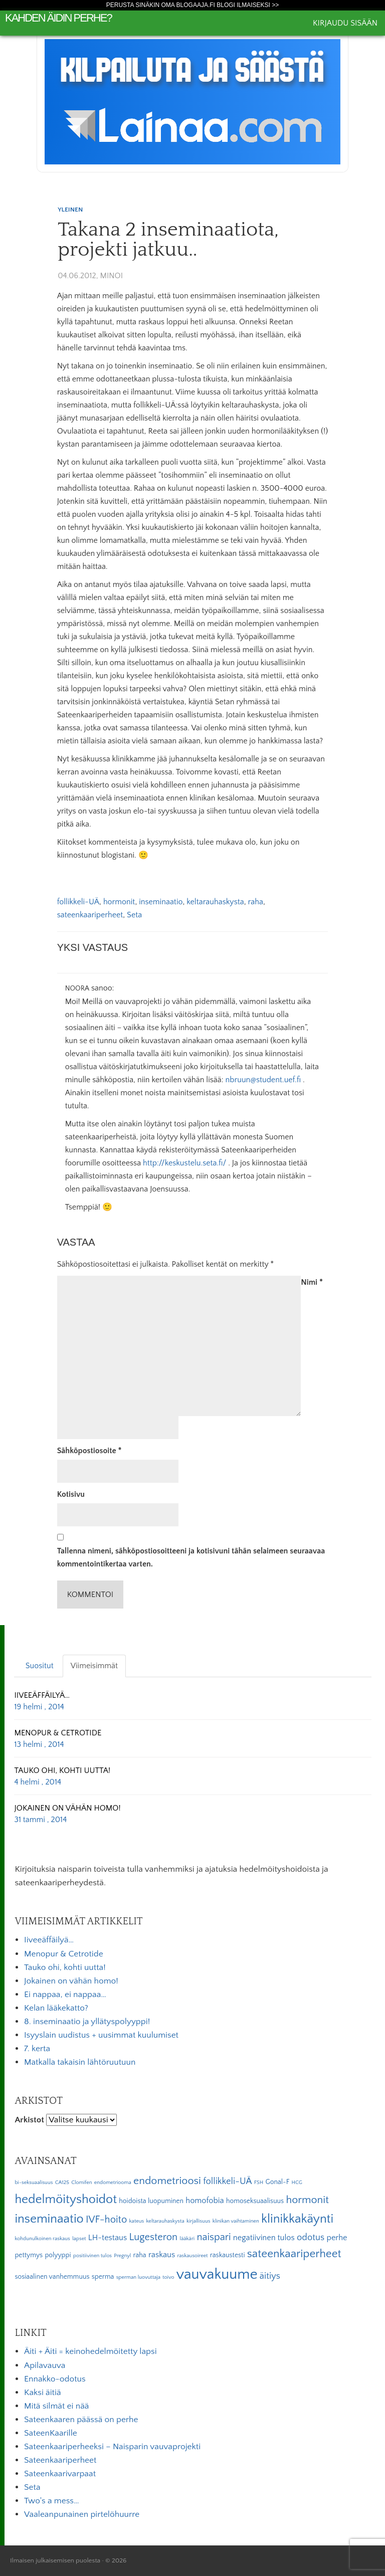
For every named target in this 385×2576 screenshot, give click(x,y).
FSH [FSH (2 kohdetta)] (259, 2182)
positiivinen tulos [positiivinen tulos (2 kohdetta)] (92, 2256)
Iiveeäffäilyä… (49, 1940)
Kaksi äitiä (42, 2393)
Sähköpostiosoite (89, 1450)
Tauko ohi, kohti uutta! (65, 1967)
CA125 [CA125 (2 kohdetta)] (62, 2182)
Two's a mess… (51, 2501)
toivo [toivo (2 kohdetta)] (168, 2277)
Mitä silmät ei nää (56, 2406)
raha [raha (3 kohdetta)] (139, 2255)
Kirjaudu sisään (345, 23)
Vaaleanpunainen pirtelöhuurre (81, 2514)
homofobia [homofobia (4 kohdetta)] (204, 2200)
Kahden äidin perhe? (58, 18)
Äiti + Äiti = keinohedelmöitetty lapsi (90, 2351)
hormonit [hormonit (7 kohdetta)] (307, 2200)
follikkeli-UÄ (78, 901)
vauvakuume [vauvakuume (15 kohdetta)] (217, 2274)
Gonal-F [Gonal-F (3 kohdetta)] (277, 2182)
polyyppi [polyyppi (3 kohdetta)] (58, 2255)
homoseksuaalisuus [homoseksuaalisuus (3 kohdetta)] (255, 2201)
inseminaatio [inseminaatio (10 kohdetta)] (49, 2219)
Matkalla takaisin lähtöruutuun (79, 2062)
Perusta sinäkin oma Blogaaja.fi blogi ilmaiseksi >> (192, 5)
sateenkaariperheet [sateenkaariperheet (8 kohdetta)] (294, 2254)
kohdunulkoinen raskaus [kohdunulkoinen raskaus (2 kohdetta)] (42, 2239)
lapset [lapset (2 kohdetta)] (79, 2239)
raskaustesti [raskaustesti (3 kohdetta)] (227, 2255)
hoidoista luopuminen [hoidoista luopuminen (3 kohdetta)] (151, 2201)
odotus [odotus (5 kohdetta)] (310, 2237)
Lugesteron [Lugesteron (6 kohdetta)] (153, 2237)
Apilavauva (44, 2365)
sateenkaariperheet (90, 914)
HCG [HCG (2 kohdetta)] (297, 2182)
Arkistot (29, 2120)
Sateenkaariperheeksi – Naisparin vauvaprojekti (112, 2447)
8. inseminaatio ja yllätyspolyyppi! (87, 2022)
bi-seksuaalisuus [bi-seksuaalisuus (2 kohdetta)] (34, 2182)
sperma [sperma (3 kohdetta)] (103, 2277)
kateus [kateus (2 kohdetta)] (136, 2221)
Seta (134, 914)
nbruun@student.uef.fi (263, 1079)
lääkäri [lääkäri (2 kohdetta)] (187, 2239)
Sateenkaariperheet (60, 2460)
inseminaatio (160, 901)
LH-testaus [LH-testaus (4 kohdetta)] (107, 2237)
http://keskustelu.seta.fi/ (184, 1162)
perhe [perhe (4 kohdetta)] (336, 2237)
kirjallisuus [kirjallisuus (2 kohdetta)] (198, 2221)
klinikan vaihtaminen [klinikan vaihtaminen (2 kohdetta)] (236, 2221)
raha (255, 901)
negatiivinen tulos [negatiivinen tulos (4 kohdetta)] (264, 2237)
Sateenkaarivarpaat (60, 2474)
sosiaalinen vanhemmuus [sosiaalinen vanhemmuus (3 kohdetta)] (52, 2277)
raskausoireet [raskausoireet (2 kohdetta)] (192, 2256)
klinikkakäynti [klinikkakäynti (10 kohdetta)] (297, 2219)
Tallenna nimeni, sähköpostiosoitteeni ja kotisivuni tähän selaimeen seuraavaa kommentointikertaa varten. (191, 1557)
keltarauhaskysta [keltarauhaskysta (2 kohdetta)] (165, 2221)
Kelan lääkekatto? (56, 2008)
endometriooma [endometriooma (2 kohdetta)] (112, 2182)
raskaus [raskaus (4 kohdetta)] (161, 2254)
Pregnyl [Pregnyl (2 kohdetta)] (122, 2256)
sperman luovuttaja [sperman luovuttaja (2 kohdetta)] (138, 2277)
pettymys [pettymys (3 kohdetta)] (29, 2255)
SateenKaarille (50, 2433)
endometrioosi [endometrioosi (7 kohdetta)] (167, 2181)
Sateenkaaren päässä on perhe (81, 2420)
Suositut (40, 1665)
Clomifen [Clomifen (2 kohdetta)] (81, 2182)
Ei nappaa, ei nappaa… (65, 1995)
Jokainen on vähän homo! (71, 1981)
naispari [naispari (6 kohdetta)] (214, 2237)
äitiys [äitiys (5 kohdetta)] (270, 2276)
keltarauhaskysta (215, 901)
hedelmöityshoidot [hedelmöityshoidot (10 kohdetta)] (66, 2200)
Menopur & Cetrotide (63, 1954)
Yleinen (70, 209)
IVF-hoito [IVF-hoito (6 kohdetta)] (106, 2219)
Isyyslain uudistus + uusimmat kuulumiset (101, 2035)
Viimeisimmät (94, 1665)
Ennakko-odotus (55, 2379)
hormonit (119, 901)
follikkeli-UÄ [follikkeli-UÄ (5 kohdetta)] (227, 2181)
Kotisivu (71, 1494)
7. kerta (37, 2049)
